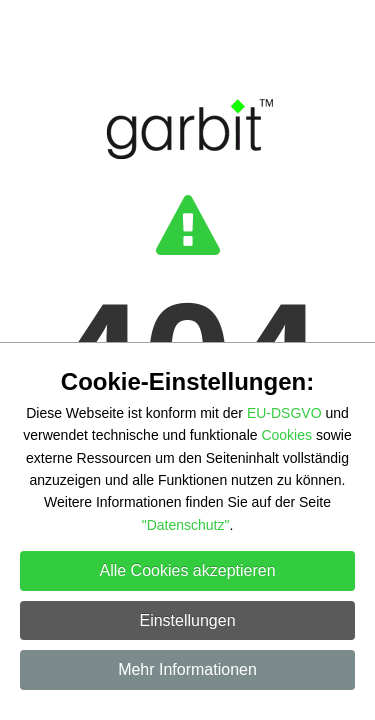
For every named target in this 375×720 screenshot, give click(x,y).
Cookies (286, 435)
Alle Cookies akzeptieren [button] (187, 570)
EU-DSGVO (284, 413)
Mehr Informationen (187, 669)
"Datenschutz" (186, 525)
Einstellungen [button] (187, 620)
